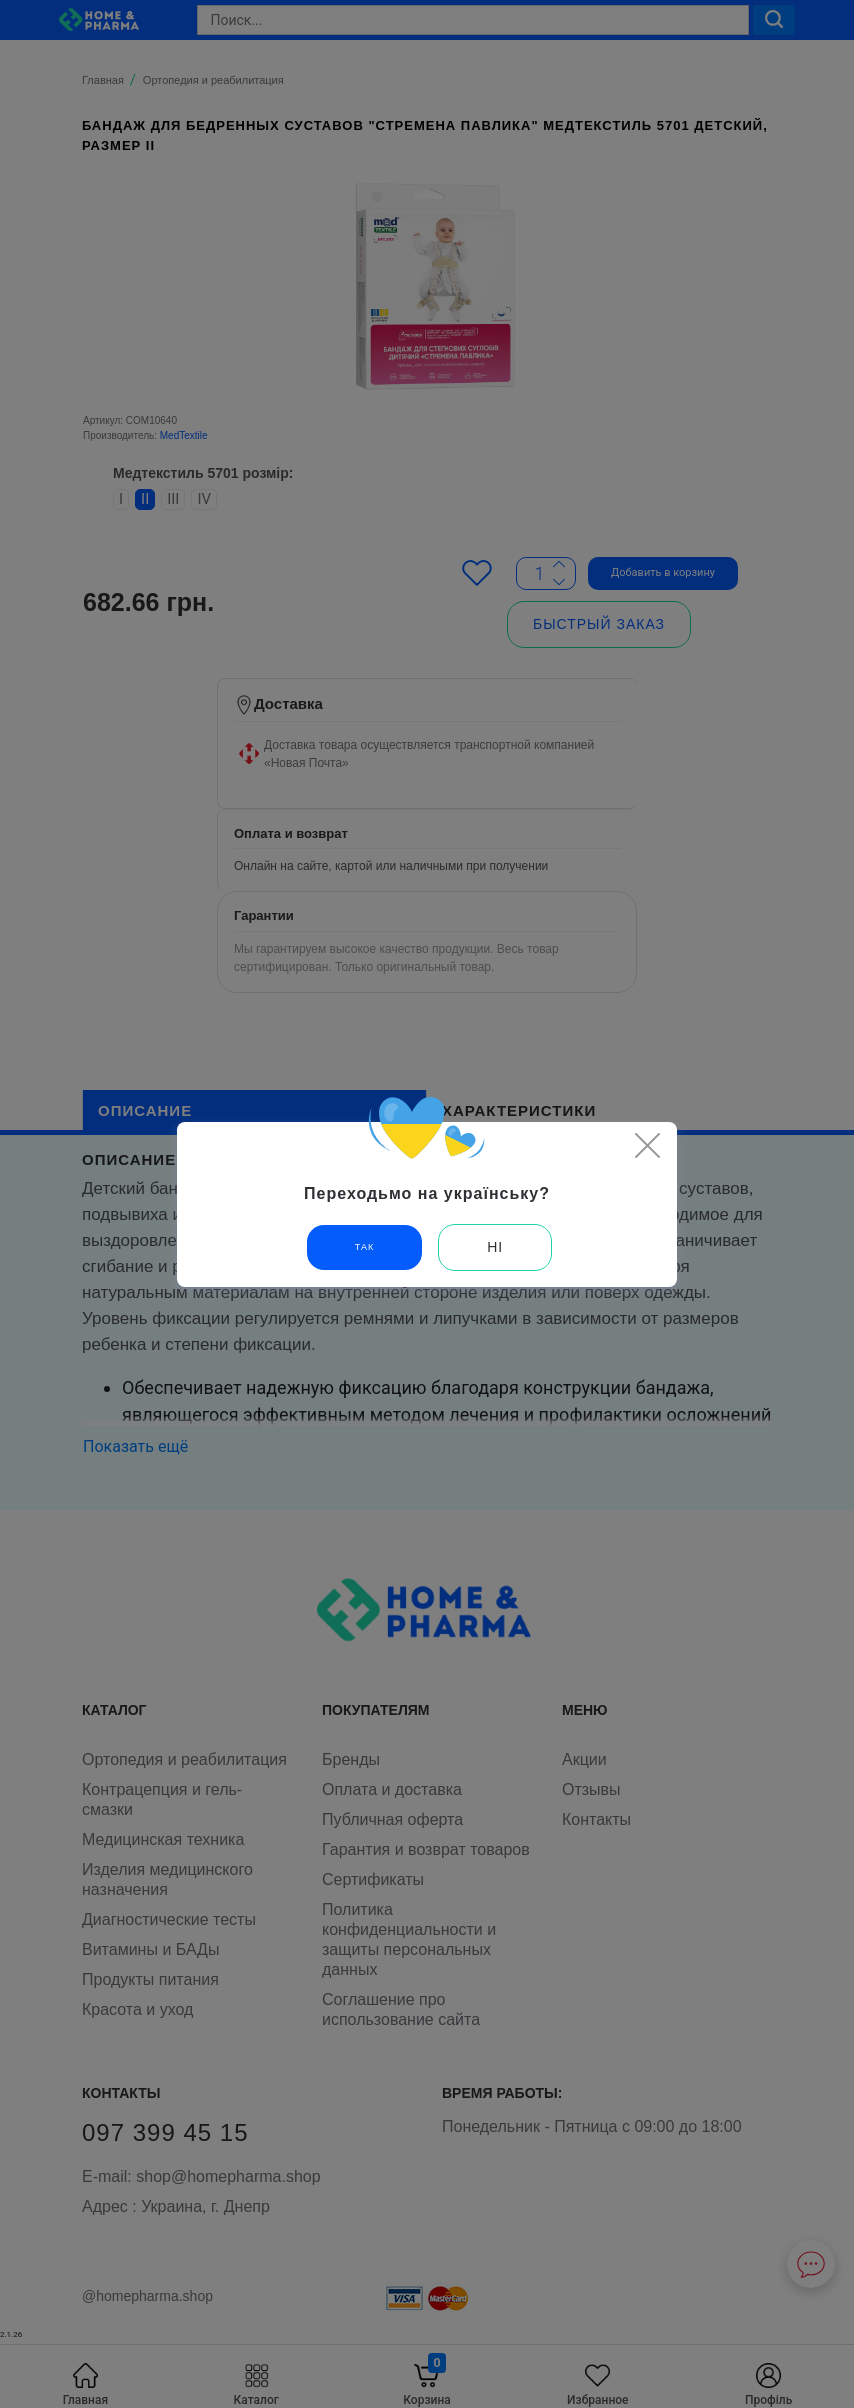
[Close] (647, 1145)
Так (364, 1247)
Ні (495, 1247)
